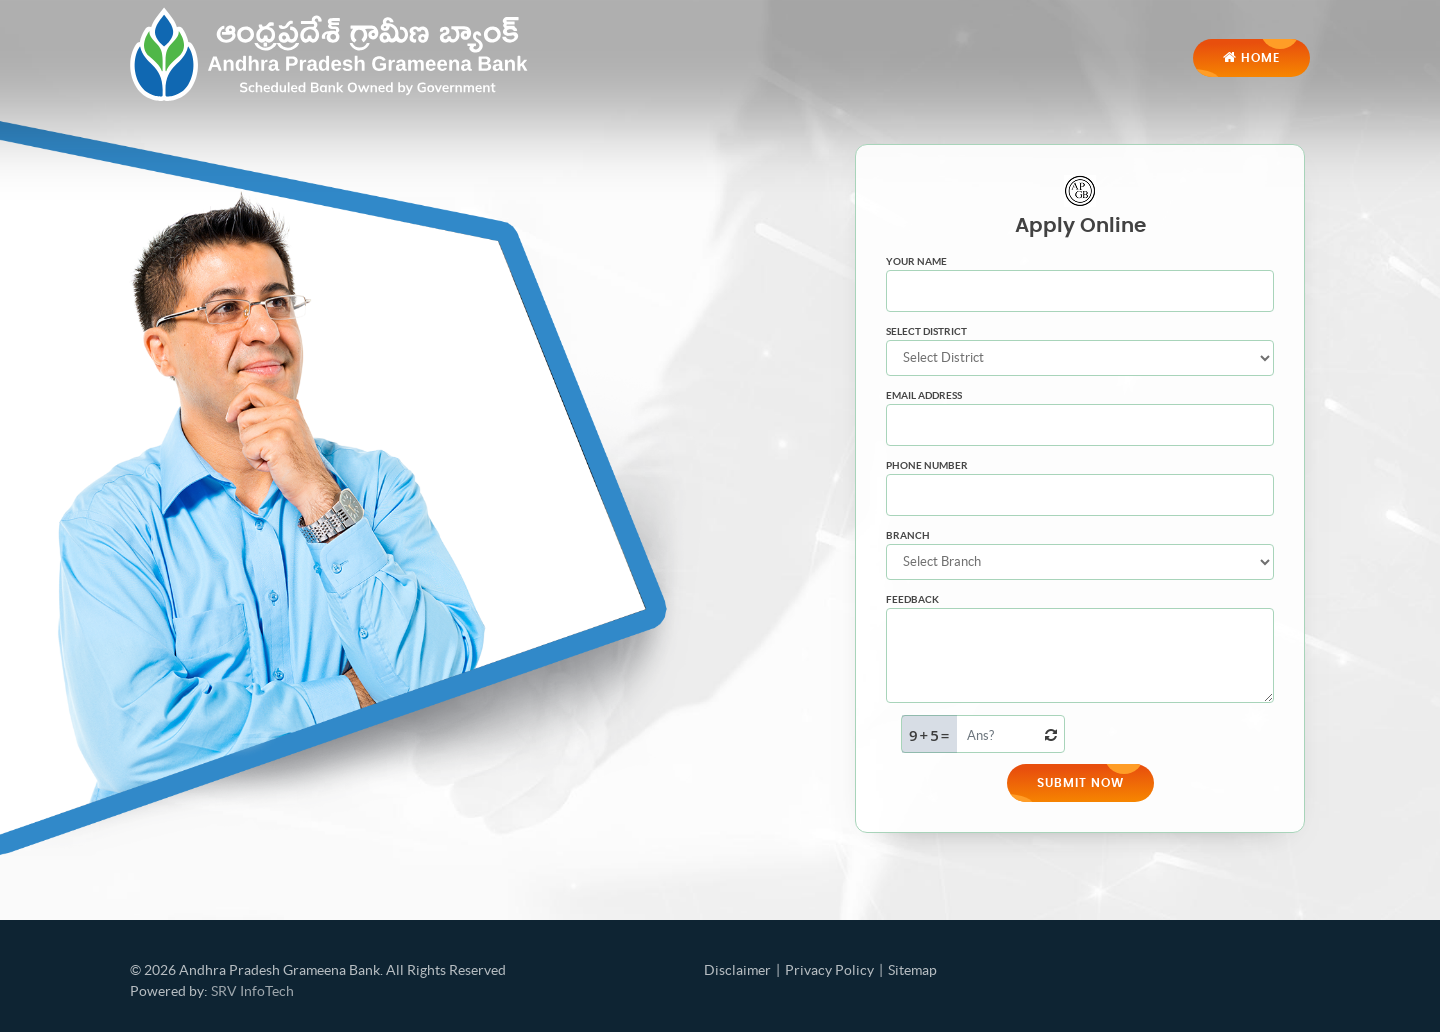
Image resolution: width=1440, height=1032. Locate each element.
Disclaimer (737, 970)
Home (1251, 57)
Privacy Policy (829, 970)
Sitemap (912, 970)
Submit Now (1080, 783)
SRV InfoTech (252, 991)
